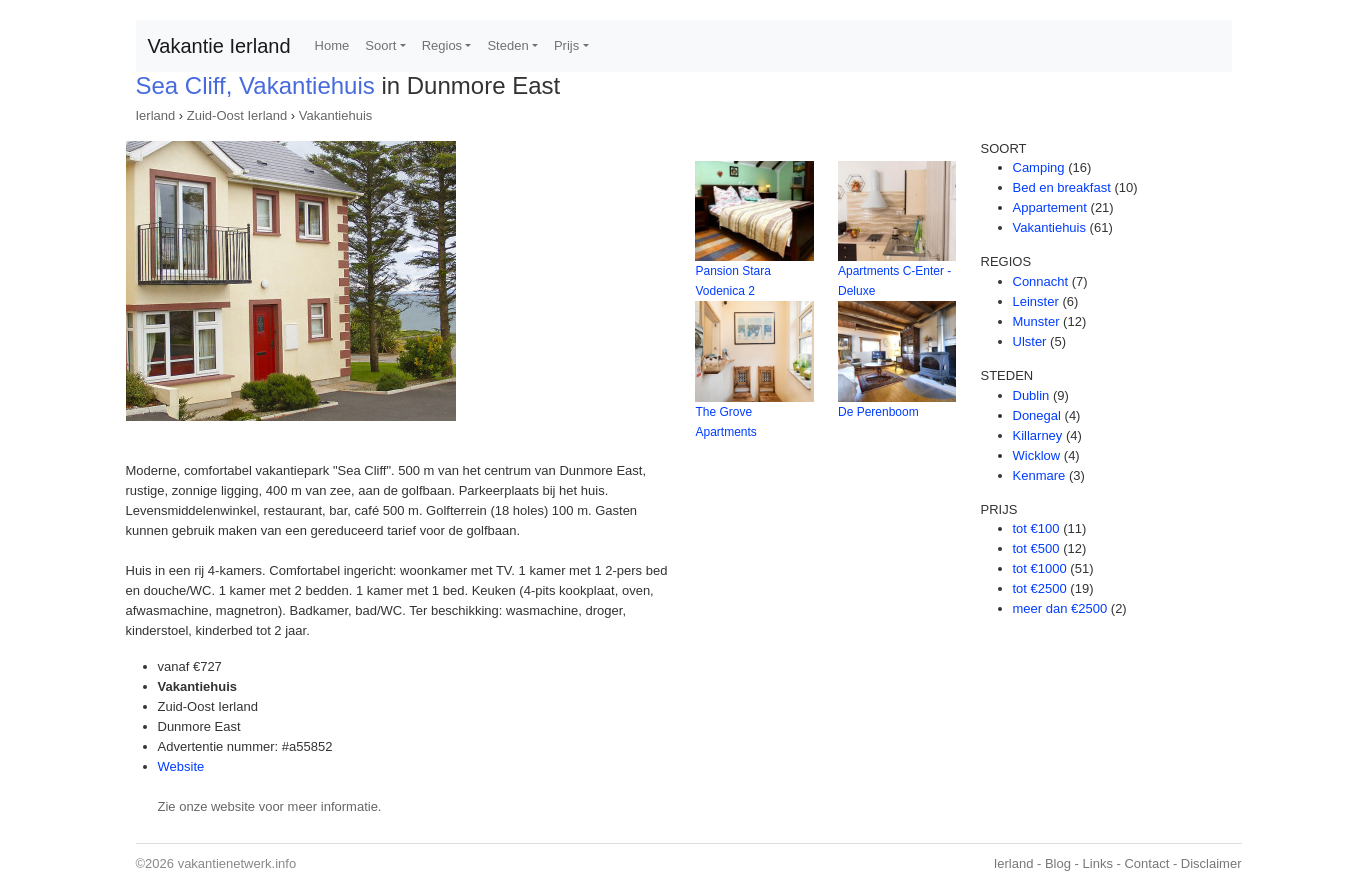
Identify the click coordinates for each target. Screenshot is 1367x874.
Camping (1039, 167)
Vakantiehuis (335, 115)
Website (181, 766)
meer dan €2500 (1060, 608)
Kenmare (1039, 475)
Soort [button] (380, 45)
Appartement (1050, 207)
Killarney (1038, 435)
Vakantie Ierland (219, 46)
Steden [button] (507, 45)
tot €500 (1036, 548)
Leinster (1036, 301)
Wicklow (1037, 455)
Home (332, 45)
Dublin (1031, 395)
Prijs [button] (566, 45)
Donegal (1037, 415)
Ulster (1030, 341)
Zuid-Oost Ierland (237, 115)
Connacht (1041, 281)
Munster (1036, 321)
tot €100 (1036, 528)
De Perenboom (878, 412)
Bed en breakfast (1062, 187)
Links (1098, 863)
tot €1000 (1040, 568)
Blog (1058, 863)
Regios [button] (442, 45)
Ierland (156, 115)
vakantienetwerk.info (237, 863)
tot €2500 (1040, 588)
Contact (1146, 863)
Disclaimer (1211, 863)
